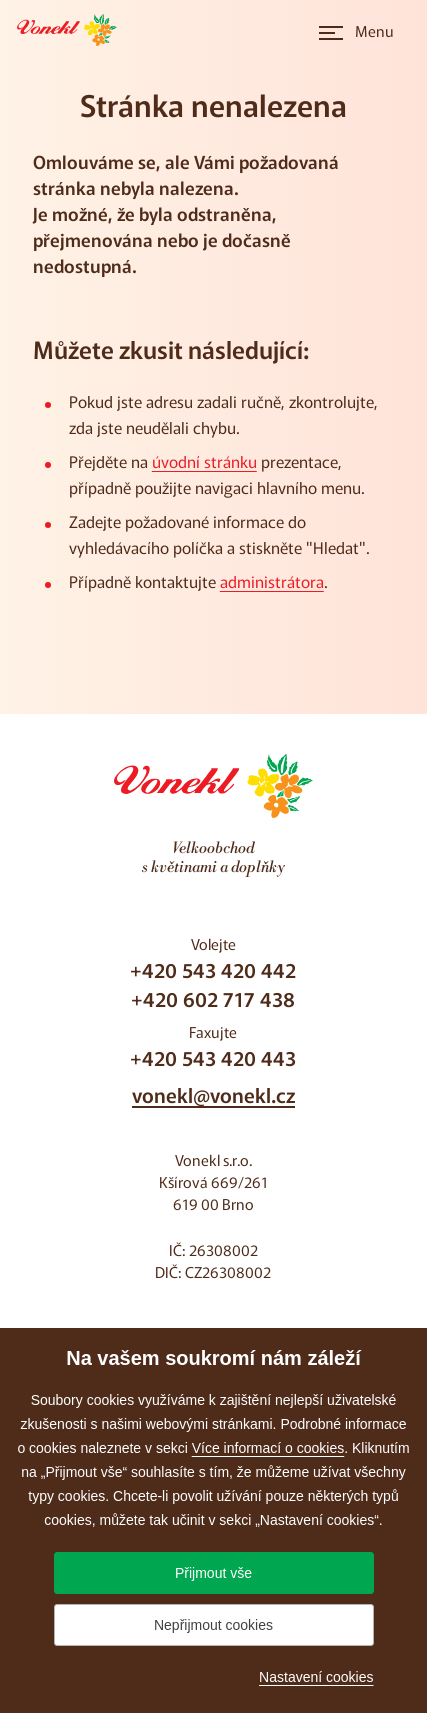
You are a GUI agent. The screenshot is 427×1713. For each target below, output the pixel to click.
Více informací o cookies (268, 1448)
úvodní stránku (204, 461)
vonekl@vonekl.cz (213, 1094)
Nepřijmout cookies (213, 1625)
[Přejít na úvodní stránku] (73, 30)
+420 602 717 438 (213, 998)
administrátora (272, 581)
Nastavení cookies (316, 1677)
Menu (374, 30)
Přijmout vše (213, 1573)
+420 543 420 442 (213, 969)
